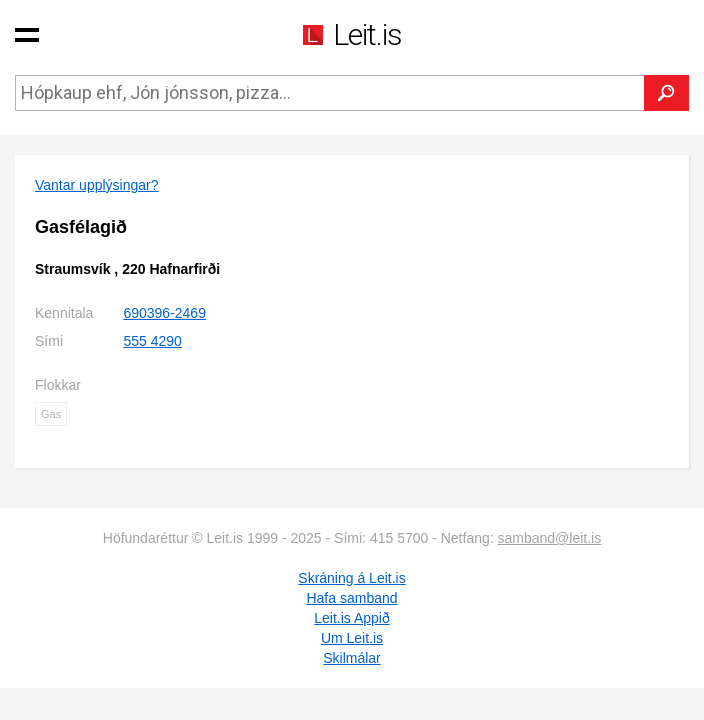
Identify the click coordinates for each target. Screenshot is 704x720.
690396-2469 (164, 313)
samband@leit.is (550, 538)
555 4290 (152, 341)
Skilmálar (352, 658)
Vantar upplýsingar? (96, 185)
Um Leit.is (352, 638)
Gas (51, 414)
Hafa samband (351, 598)
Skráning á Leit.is (351, 578)
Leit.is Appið (352, 618)
